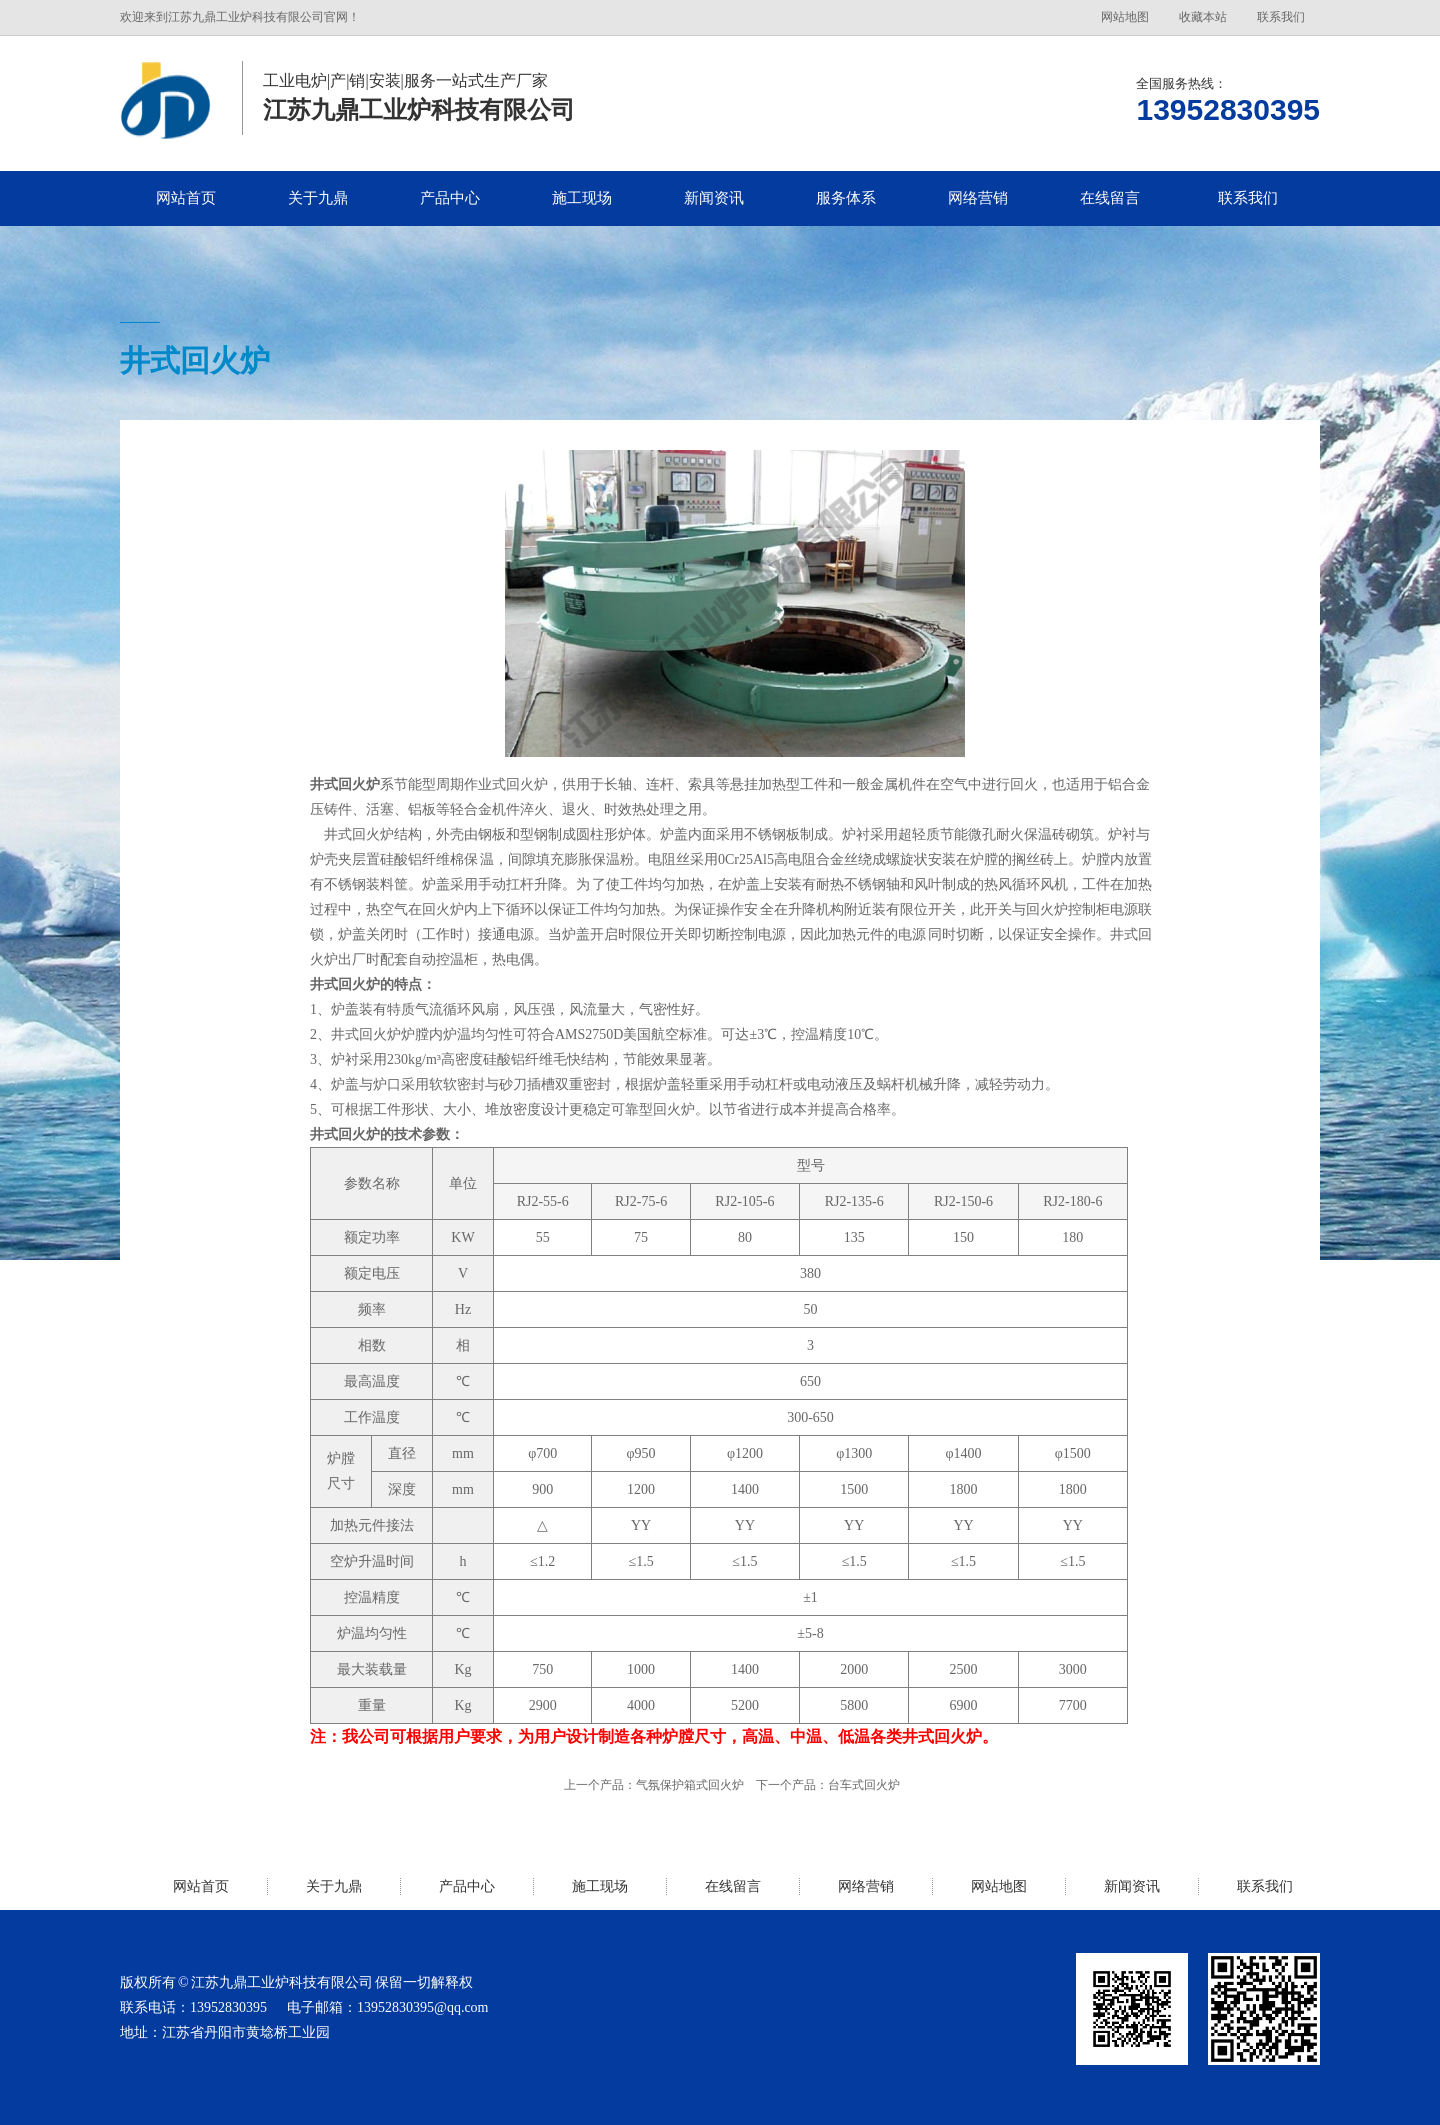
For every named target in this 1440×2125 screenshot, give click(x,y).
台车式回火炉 (864, 1785)
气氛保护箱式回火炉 (690, 1785)
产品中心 (450, 198)
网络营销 (978, 198)
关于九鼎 (318, 198)
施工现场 (582, 198)
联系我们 (1281, 17)
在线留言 (1110, 198)
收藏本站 (1203, 17)
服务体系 (846, 198)
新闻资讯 (714, 198)
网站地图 (1125, 17)
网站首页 (186, 198)
